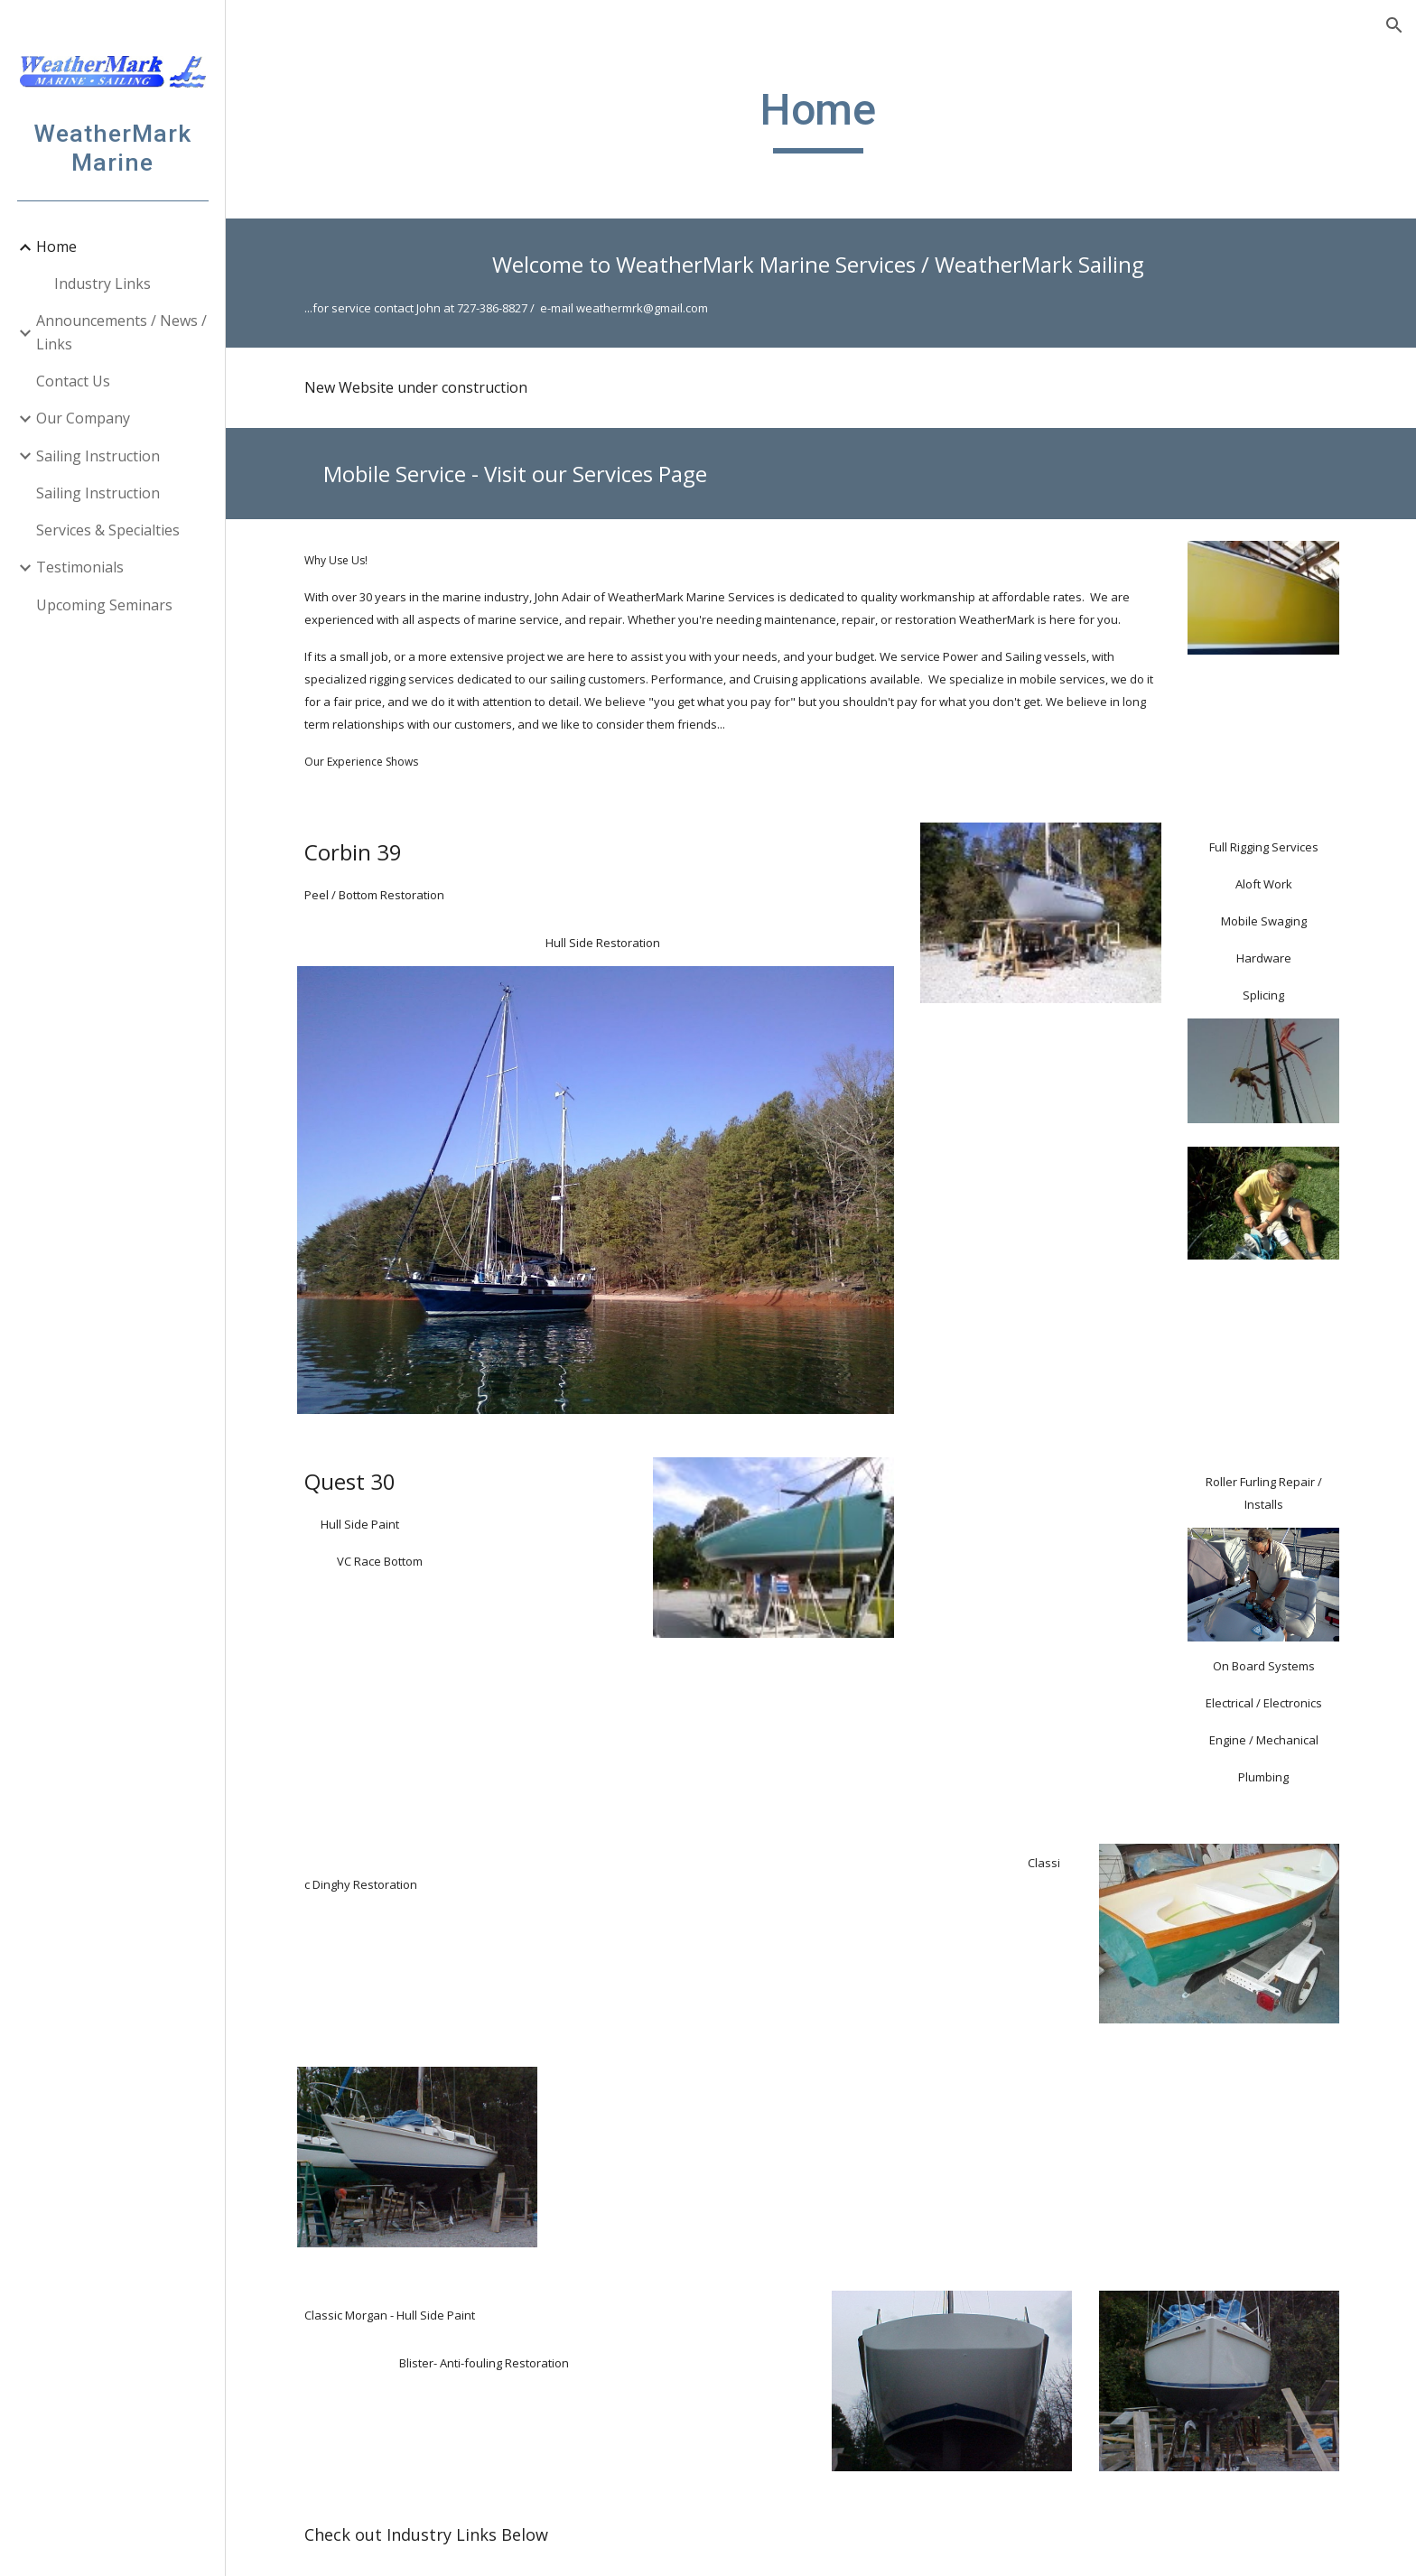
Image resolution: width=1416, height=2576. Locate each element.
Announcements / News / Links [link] (121, 332)
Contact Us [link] (73, 381)
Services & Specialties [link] (108, 530)
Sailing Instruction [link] (98, 456)
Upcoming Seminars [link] (104, 605)
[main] (821, 118)
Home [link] (56, 246)
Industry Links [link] (102, 283)
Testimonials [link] (80, 567)
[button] (1394, 25)
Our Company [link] (83, 418)
